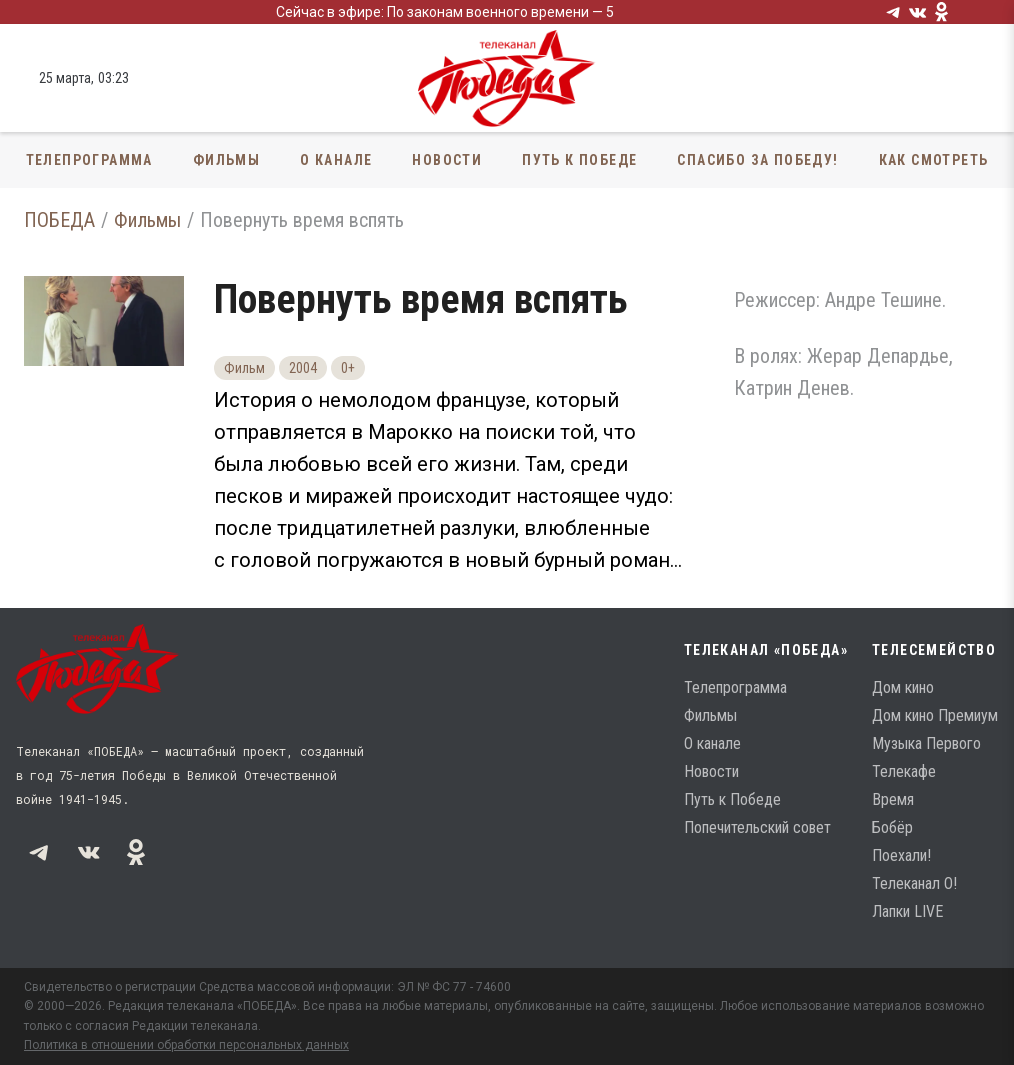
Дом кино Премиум (935, 715)
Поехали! (901, 855)
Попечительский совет (757, 827)
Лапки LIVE (907, 911)
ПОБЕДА (59, 220)
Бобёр (892, 827)
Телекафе (904, 771)
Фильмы (226, 160)
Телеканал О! (914, 883)
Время (893, 799)
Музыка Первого (926, 743)
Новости (447, 160)
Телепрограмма (89, 160)
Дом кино (903, 687)
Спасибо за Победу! (757, 160)
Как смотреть (934, 160)
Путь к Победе (579, 160)
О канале (336, 160)
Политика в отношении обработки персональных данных (186, 1045)
